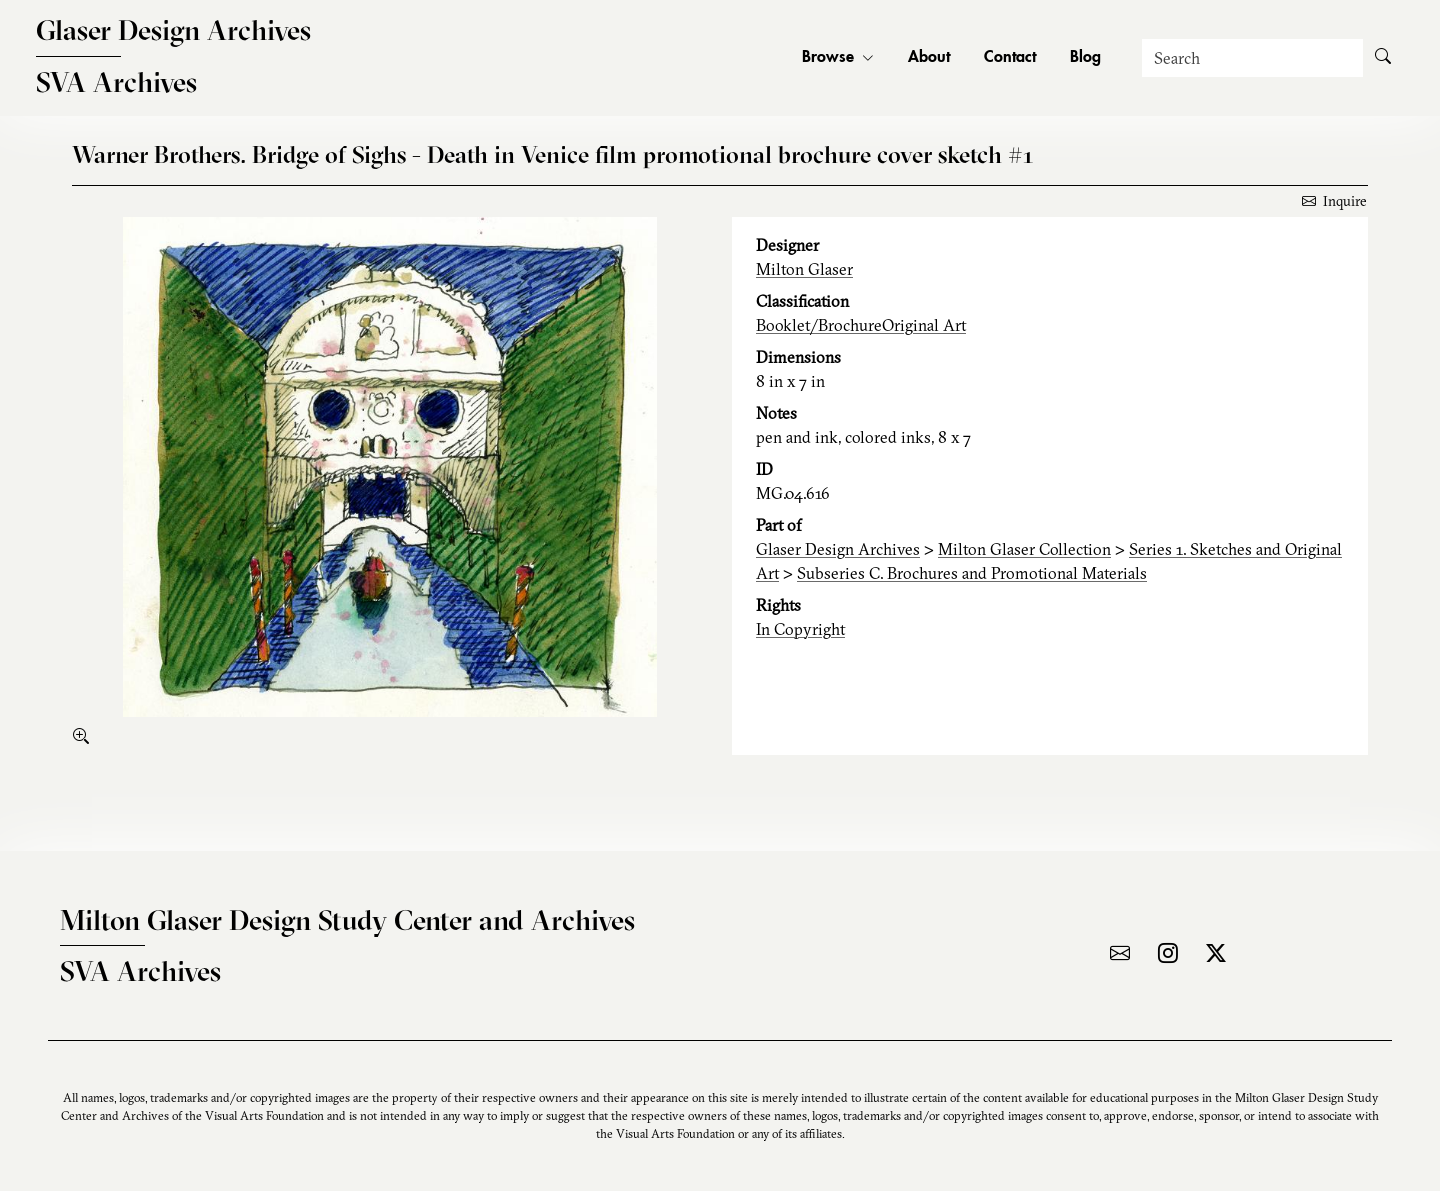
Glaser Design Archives (838, 549)
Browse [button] (838, 58)
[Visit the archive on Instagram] (1168, 953)
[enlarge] (85, 736)
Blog (1085, 58)
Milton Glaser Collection (1024, 549)
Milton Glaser (804, 269)
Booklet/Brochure (819, 325)
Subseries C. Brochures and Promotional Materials (972, 573)
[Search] (1252, 58)
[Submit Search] (1383, 58)
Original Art (924, 325)
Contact (1010, 58)
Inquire (1334, 201)
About (929, 58)
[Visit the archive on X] (1216, 953)
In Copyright (800, 629)
